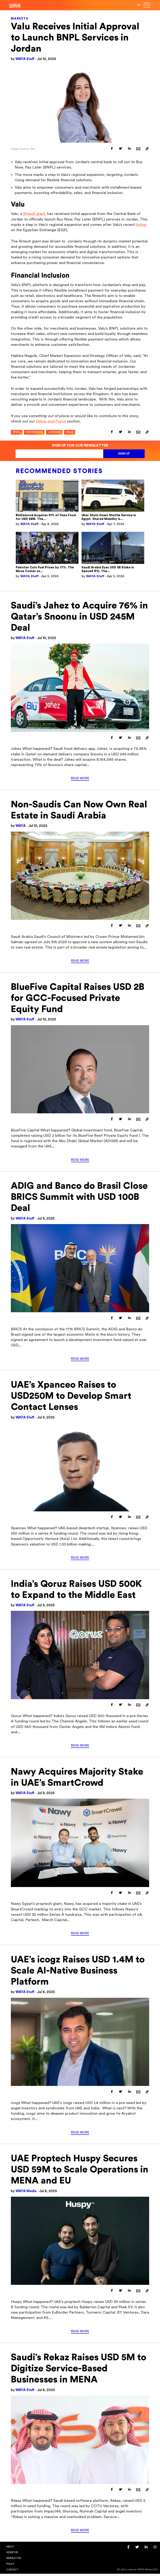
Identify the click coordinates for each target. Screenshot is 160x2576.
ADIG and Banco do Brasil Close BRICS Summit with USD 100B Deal (79, 1198)
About (10, 2549)
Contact (12, 2572)
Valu (69, 432)
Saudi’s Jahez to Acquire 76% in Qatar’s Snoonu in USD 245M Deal (79, 617)
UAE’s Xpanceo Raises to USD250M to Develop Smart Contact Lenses (71, 1397)
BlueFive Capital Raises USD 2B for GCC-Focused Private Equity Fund (77, 998)
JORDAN (54, 432)
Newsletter (13, 2561)
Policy (10, 2566)
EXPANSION (34, 432)
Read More (80, 778)
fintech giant (34, 214)
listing (141, 225)
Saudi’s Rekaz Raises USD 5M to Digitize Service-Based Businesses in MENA (78, 2371)
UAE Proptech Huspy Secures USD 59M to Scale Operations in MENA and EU (79, 2171)
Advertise (12, 2555)
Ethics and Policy (51, 422)
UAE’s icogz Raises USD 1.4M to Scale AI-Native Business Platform (78, 1972)
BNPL (16, 432)
